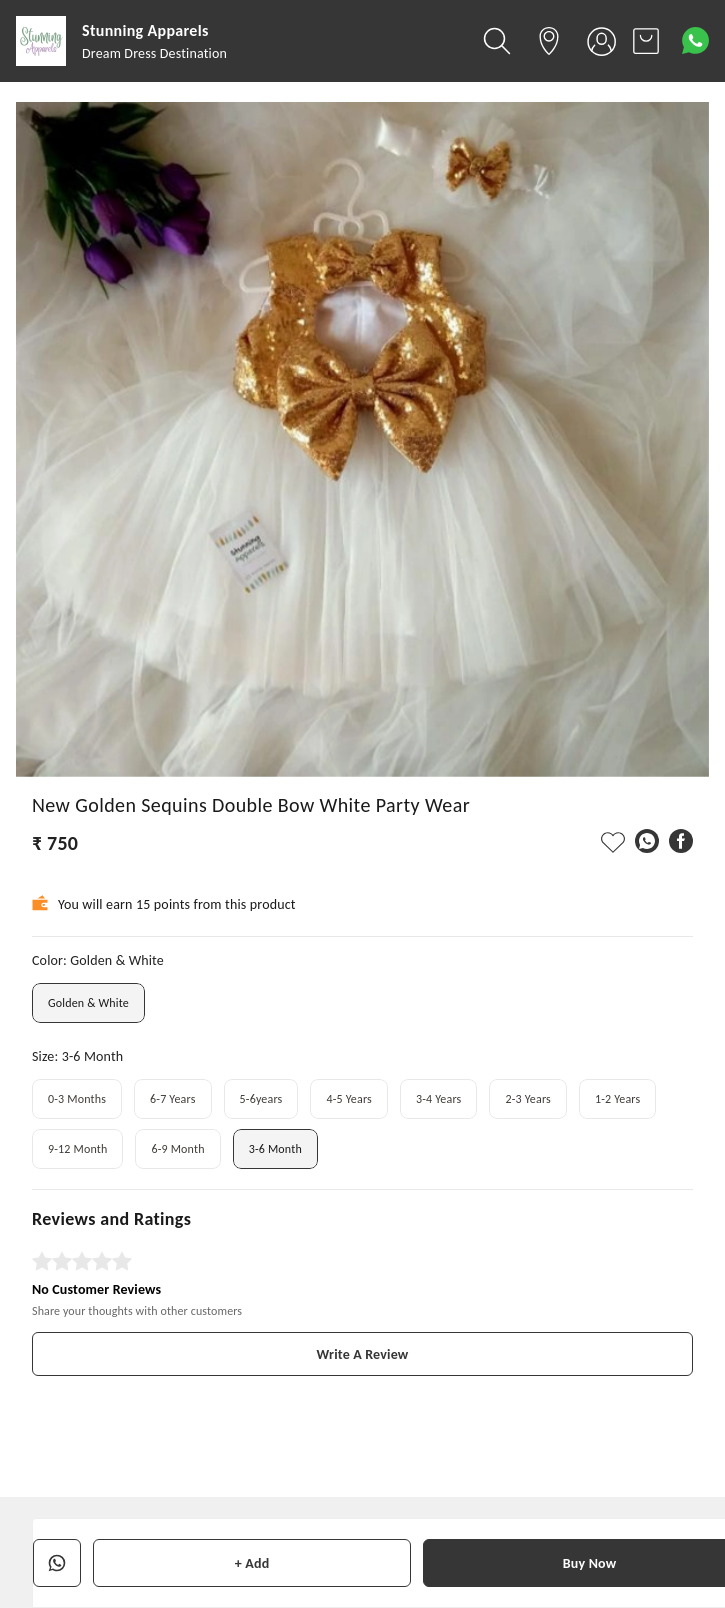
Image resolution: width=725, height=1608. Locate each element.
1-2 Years (617, 1099)
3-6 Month (275, 1149)
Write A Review (363, 1354)
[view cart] (646, 41)
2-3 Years (527, 1099)
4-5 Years (348, 1099)
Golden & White (88, 1003)
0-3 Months (77, 1099)
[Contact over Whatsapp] (695, 40)
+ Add (252, 1563)
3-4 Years (438, 1099)
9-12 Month (77, 1149)
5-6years (261, 1099)
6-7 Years (172, 1099)
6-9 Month (177, 1149)
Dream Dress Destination (154, 53)
